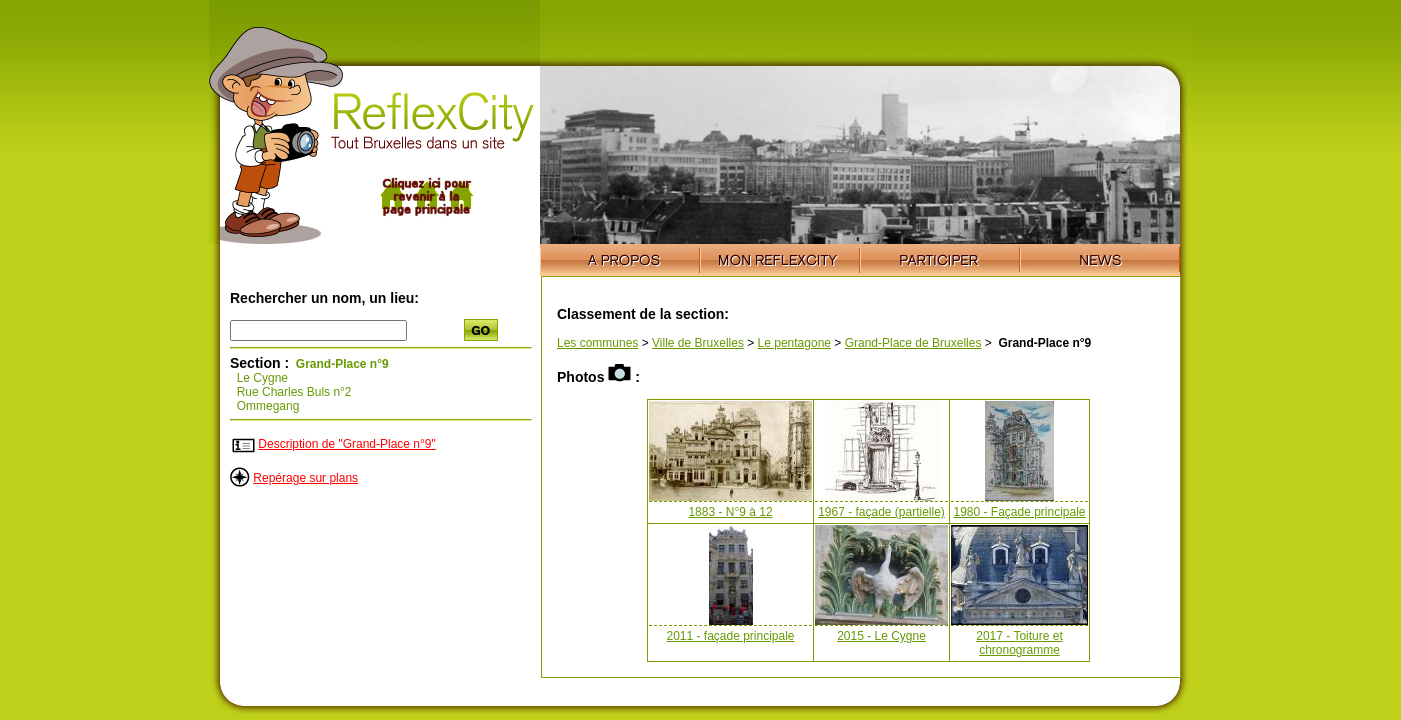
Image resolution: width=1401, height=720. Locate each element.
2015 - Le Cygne (881, 636)
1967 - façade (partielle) (881, 512)
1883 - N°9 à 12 (730, 512)
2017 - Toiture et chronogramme (1019, 643)
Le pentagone (794, 343)
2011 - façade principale (730, 636)
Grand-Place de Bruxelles (913, 343)
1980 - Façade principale (1019, 512)
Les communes (597, 343)
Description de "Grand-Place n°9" (346, 444)
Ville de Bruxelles (698, 343)
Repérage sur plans (305, 478)
